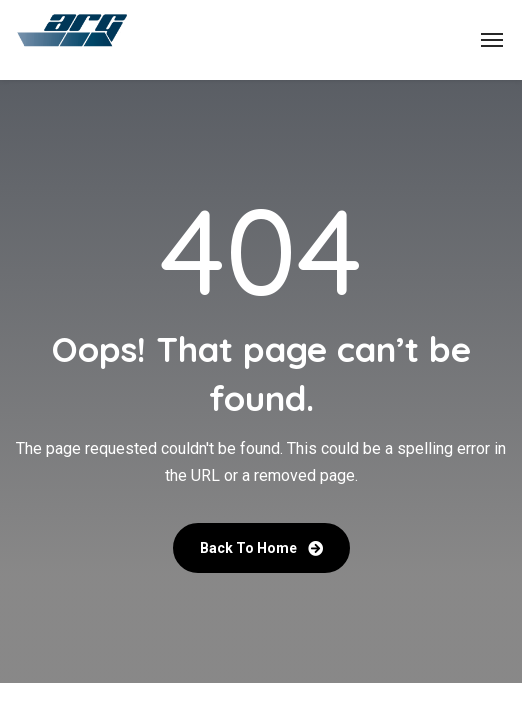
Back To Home (261, 548)
